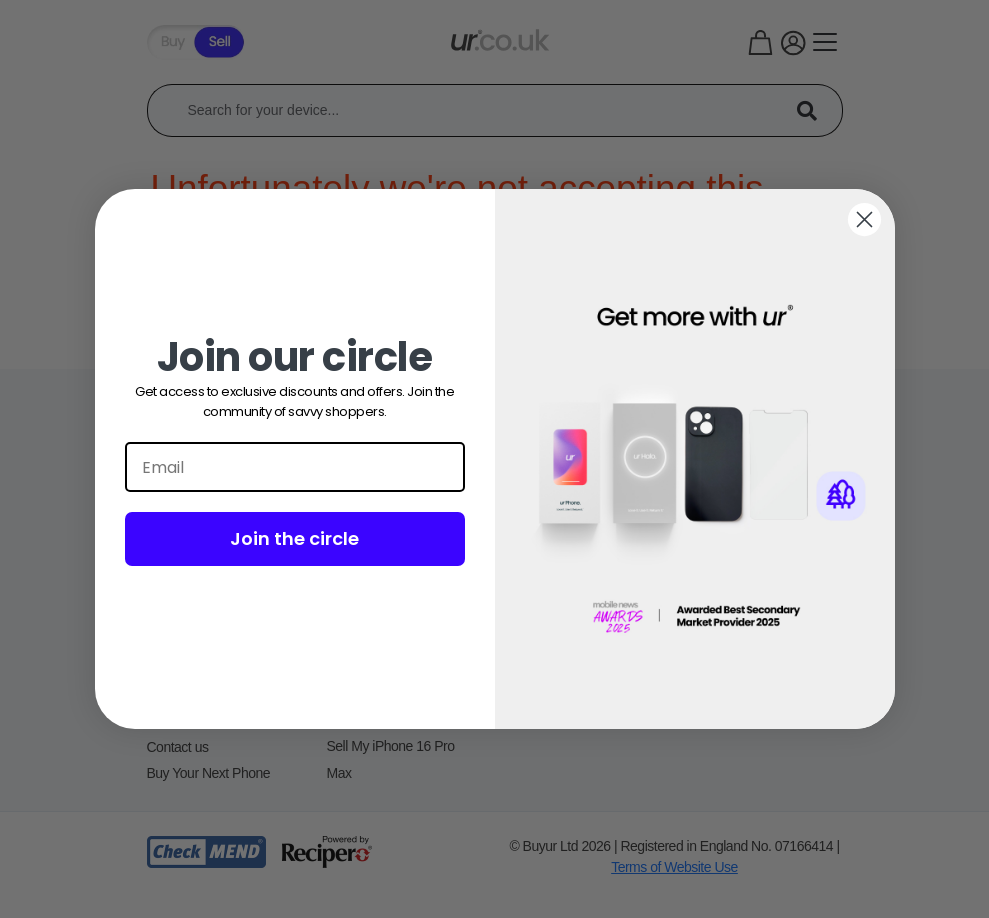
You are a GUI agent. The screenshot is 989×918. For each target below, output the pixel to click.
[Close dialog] (864, 219)
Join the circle (294, 538)
